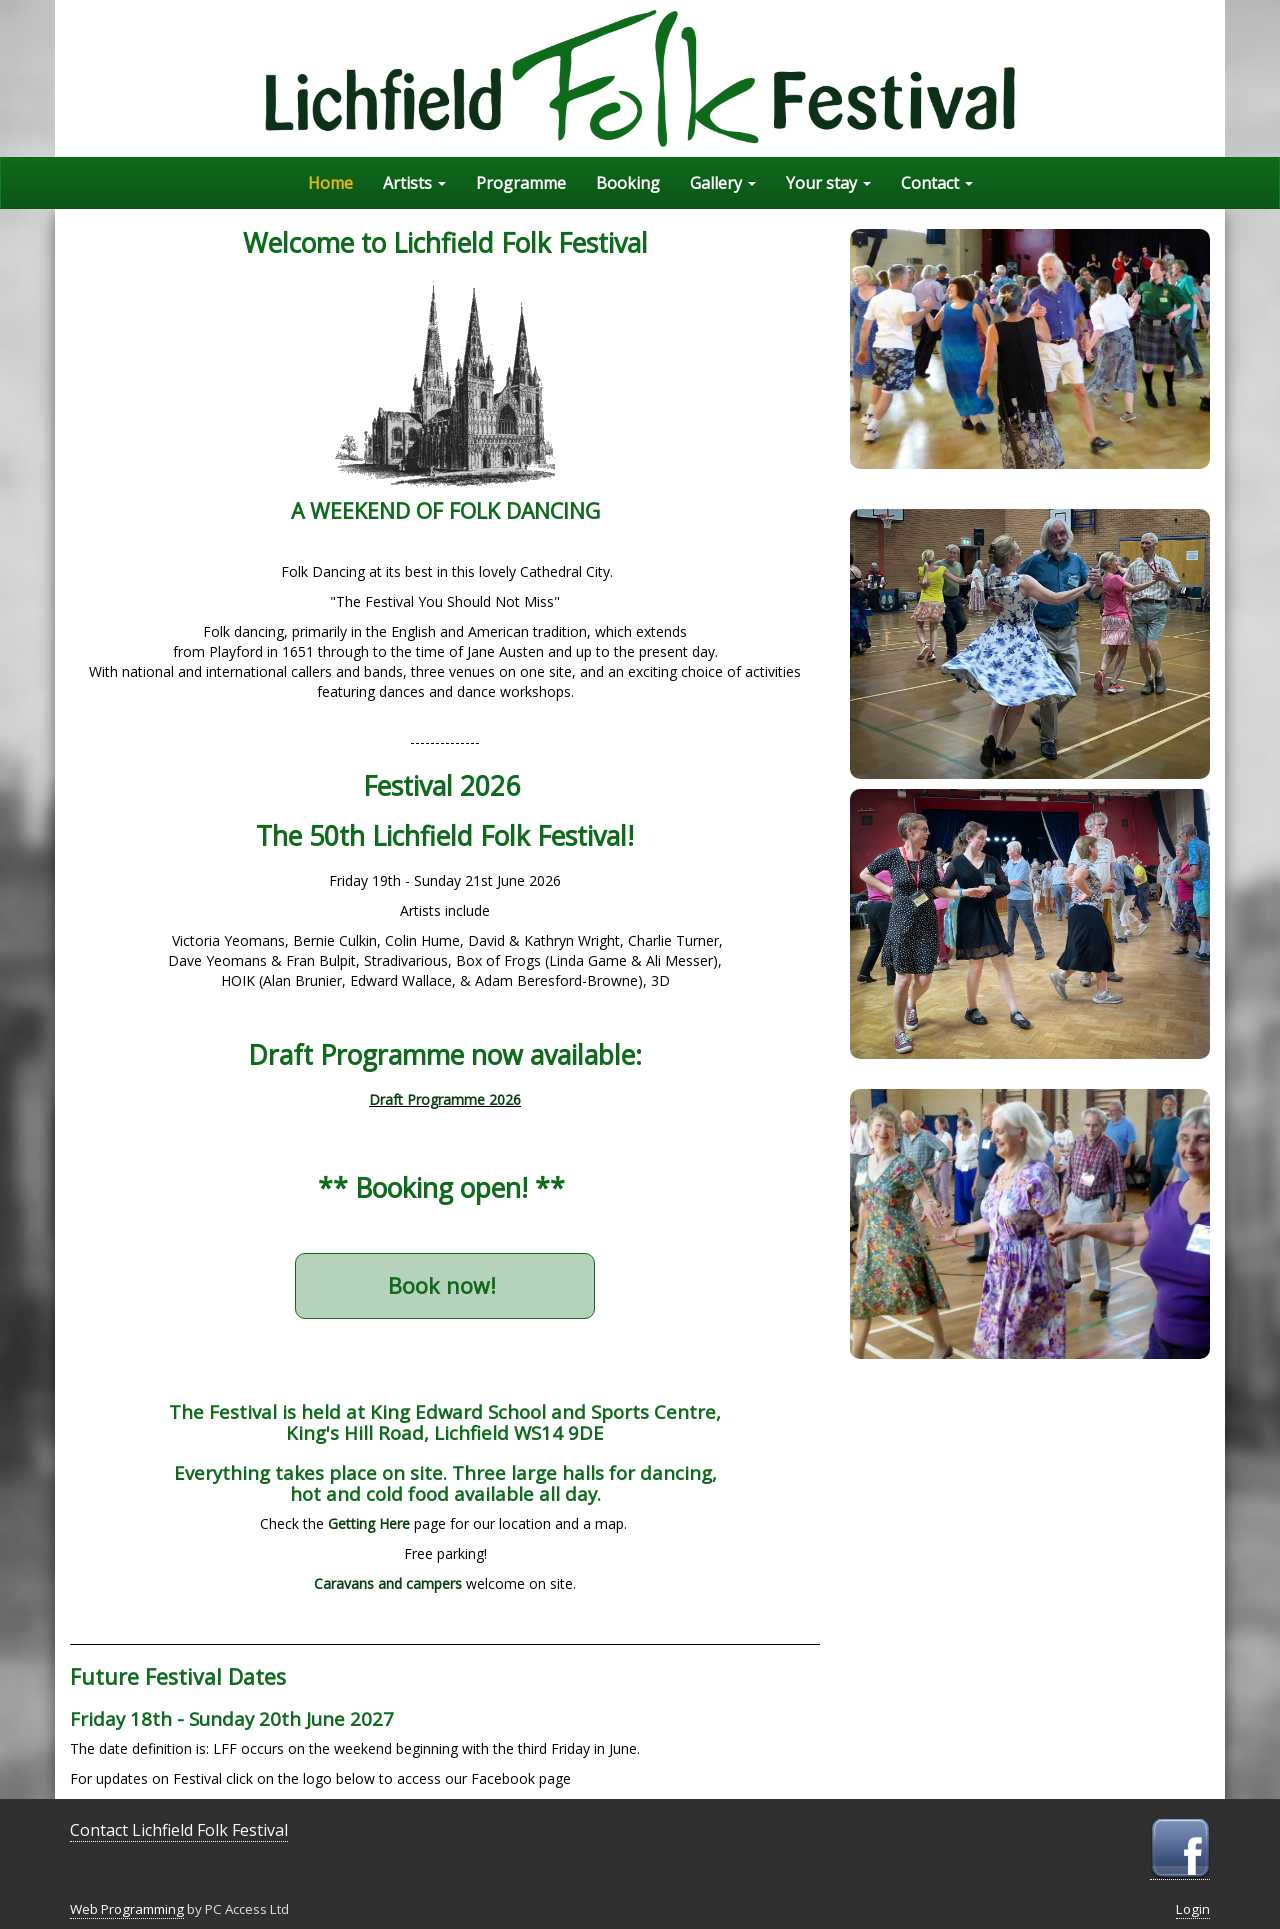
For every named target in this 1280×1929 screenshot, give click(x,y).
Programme (521, 183)
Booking (628, 183)
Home (330, 183)
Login (1193, 1909)
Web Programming (127, 1909)
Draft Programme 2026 (445, 1099)
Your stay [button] (828, 183)
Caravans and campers (388, 1583)
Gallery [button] (723, 183)
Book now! (445, 1285)
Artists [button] (414, 183)
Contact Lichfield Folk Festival (179, 1830)
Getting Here (369, 1523)
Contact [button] (937, 183)
